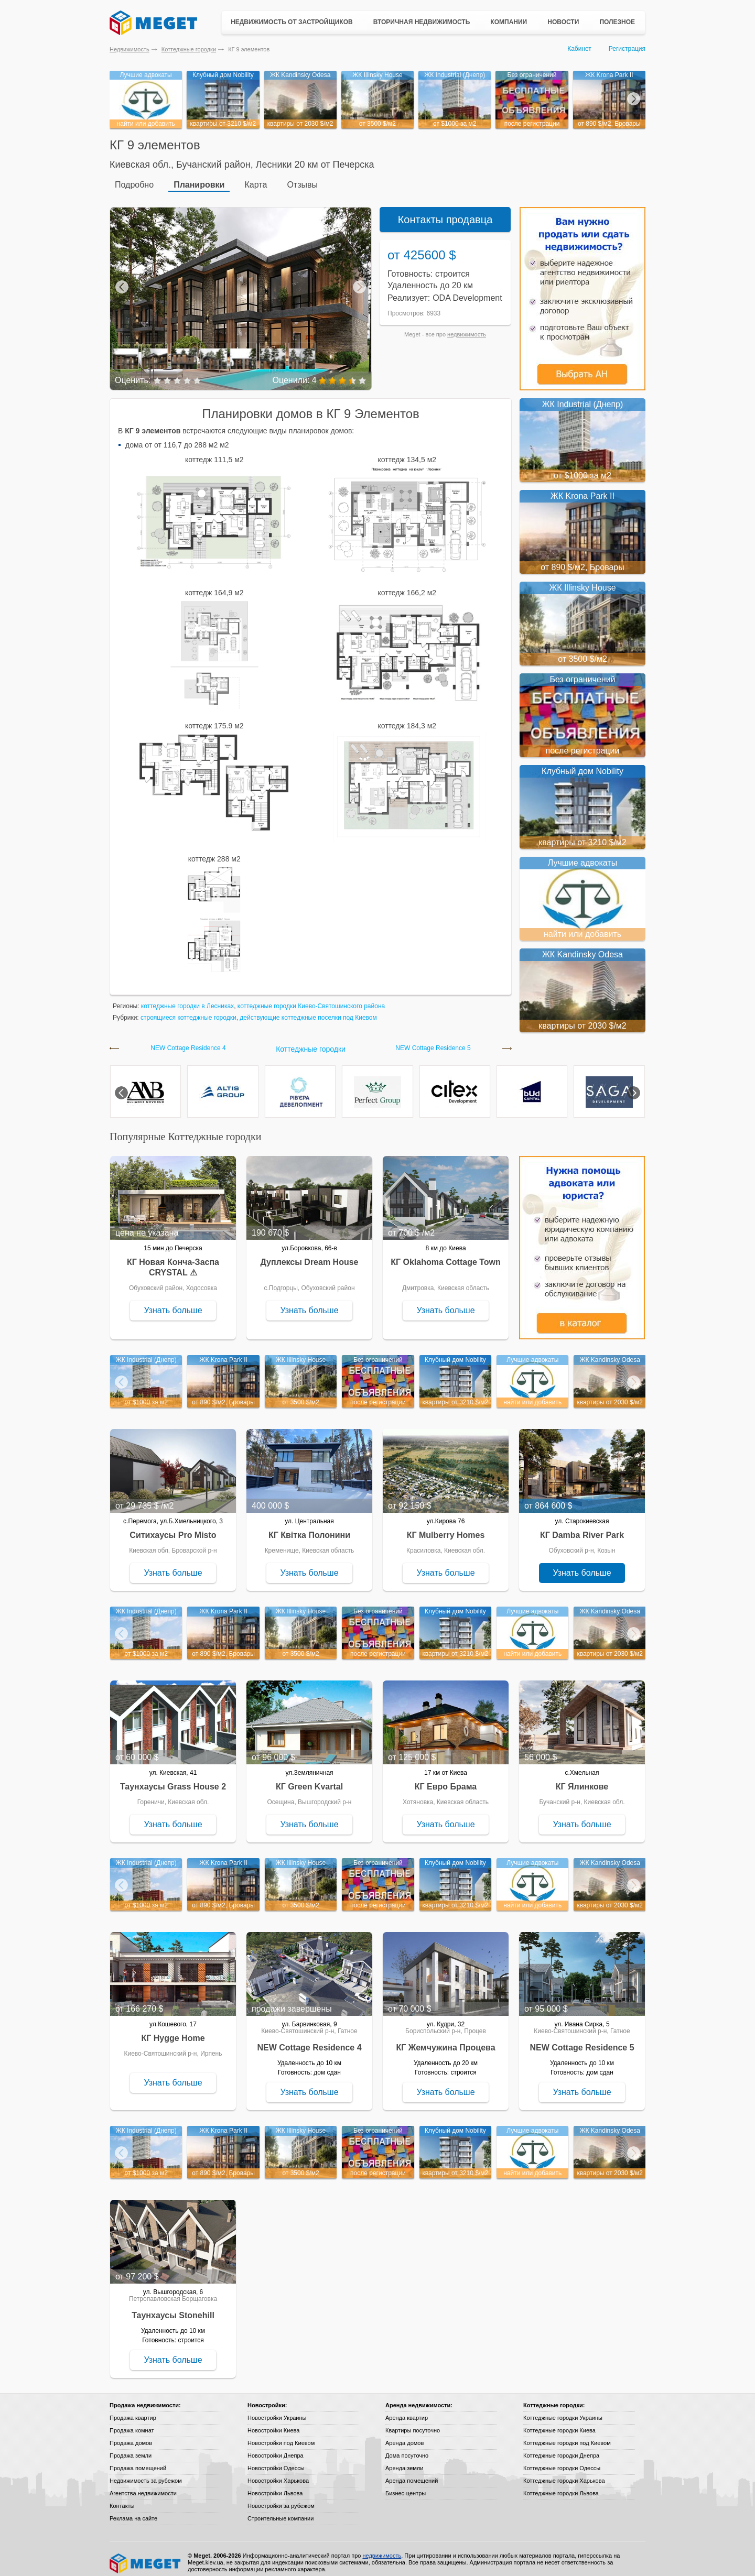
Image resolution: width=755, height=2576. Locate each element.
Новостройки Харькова (278, 2473)
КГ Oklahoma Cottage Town (446, 1254)
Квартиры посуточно (412, 2423)
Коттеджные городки (188, 49)
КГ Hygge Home (172, 2030)
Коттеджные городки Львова (561, 2486)
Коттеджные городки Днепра (561, 2448)
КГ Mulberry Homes (446, 1527)
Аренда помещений (411, 2473)
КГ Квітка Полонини (309, 1527)
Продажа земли (131, 2448)
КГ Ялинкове (582, 1779)
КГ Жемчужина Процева (445, 2040)
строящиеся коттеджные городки (188, 1010)
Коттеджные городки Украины (562, 2410)
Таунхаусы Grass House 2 (173, 1779)
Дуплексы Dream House (310, 1254)
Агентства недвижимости (143, 2486)
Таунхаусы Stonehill (173, 2308)
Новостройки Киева (273, 2423)
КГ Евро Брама (446, 1779)
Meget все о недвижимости (146, 2556)
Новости (563, 22)
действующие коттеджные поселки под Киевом (308, 1010)
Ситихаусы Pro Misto (173, 1527)
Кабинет (579, 48)
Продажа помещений (138, 2461)
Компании (508, 22)
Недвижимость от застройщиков (292, 22)
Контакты (122, 2498)
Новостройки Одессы (276, 2461)
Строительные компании (280, 2511)
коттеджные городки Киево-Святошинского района (311, 998)
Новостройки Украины (277, 2410)
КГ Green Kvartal (309, 1779)
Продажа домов (131, 2435)
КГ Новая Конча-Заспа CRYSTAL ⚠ (173, 1260)
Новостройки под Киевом (281, 2435)
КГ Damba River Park (582, 1527)
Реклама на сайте (133, 2511)
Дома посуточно (406, 2448)
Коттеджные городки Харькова (564, 2473)
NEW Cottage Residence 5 (432, 1041)
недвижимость (466, 327)
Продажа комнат (132, 2423)
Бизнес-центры (405, 2486)
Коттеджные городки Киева (559, 2423)
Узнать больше (173, 1302)
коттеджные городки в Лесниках (187, 998)
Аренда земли (404, 2461)
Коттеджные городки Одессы (561, 2461)
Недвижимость (129, 49)
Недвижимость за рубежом (146, 2473)
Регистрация (627, 48)
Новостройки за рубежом (281, 2498)
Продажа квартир (133, 2410)
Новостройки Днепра (275, 2448)
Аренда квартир (406, 2410)
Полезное (617, 22)
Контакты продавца (445, 212)
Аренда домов (404, 2435)
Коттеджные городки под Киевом (567, 2435)
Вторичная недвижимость (421, 22)
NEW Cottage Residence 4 (187, 1041)
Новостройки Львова (275, 2486)
